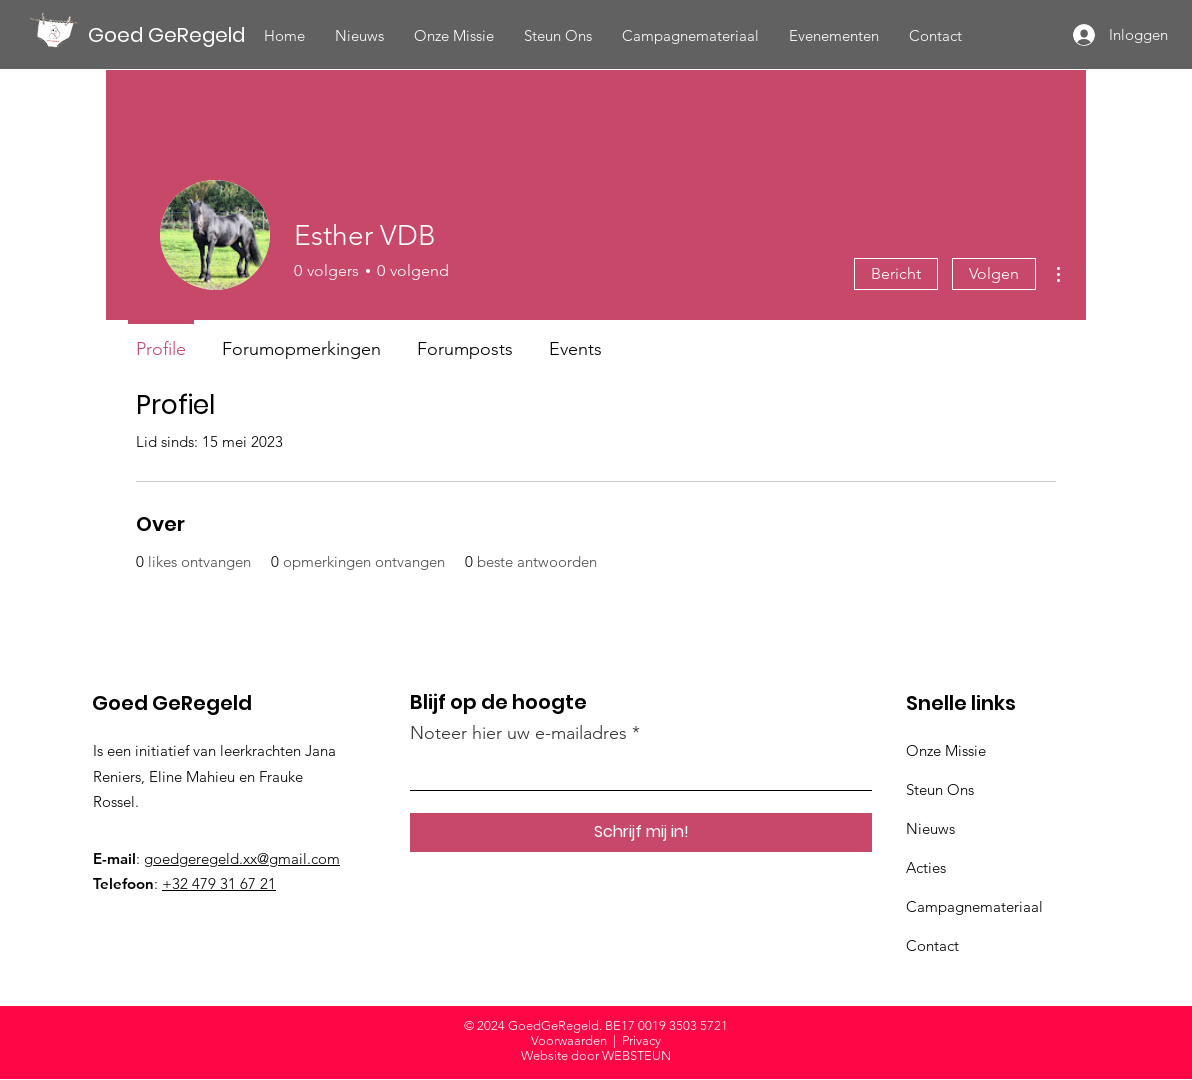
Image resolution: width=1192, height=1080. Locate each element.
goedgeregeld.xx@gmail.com (242, 858)
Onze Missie (946, 750)
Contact (932, 945)
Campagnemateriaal (974, 906)
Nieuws (930, 828)
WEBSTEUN (636, 1055)
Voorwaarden (569, 1040)
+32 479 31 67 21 (219, 883)
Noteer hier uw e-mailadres (518, 733)
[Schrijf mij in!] (641, 832)
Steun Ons (940, 789)
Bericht (896, 273)
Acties (926, 867)
